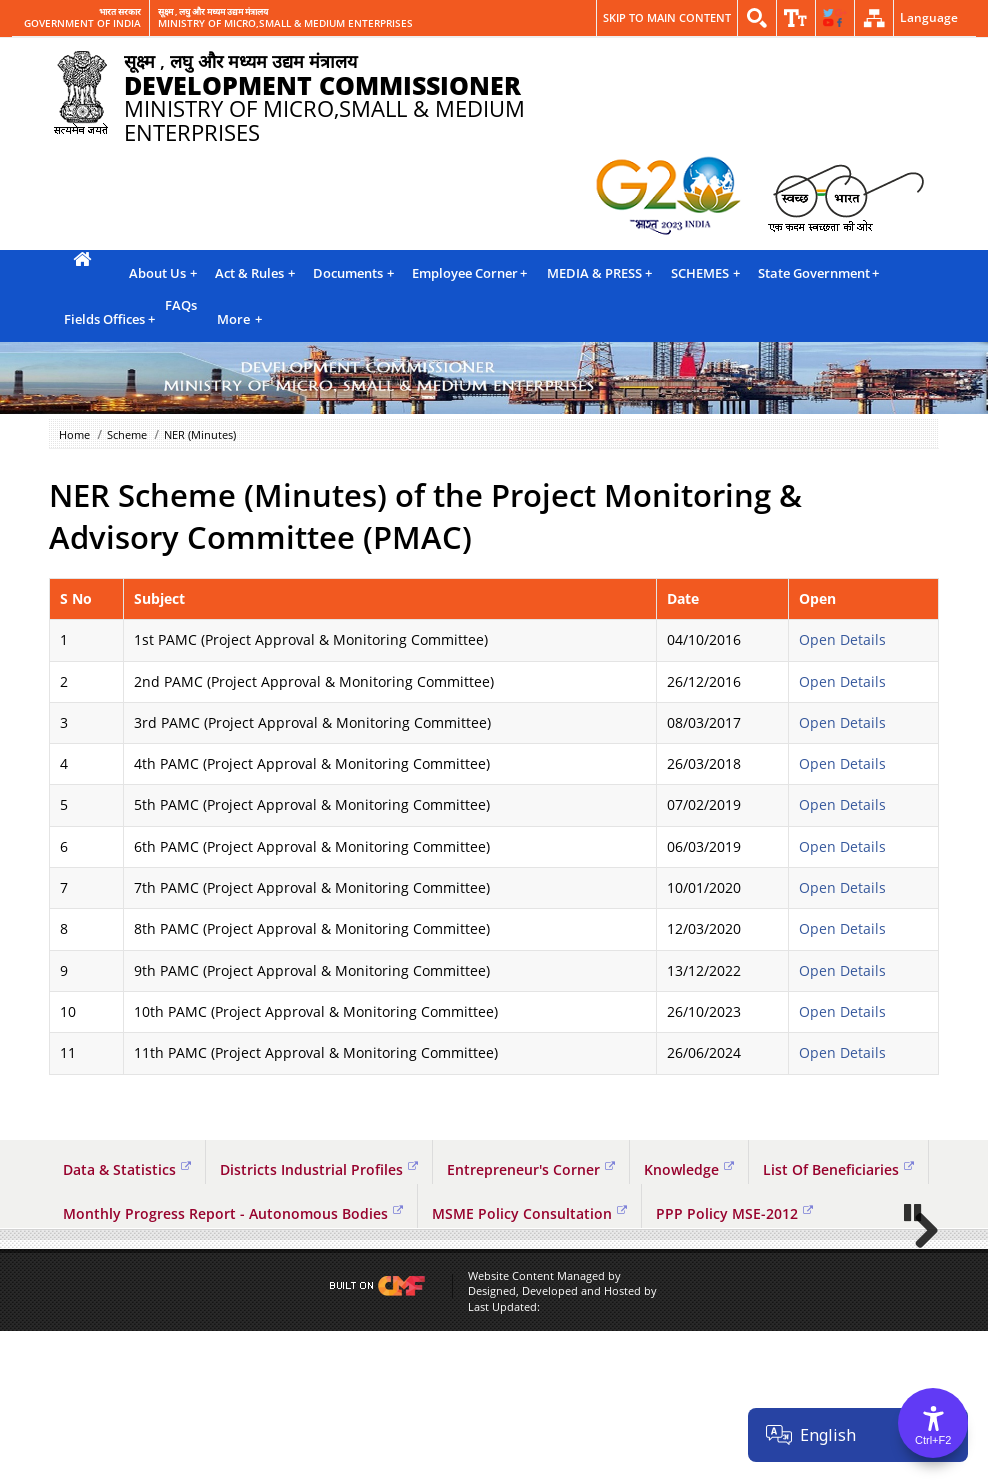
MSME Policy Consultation (529, 1213)
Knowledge (689, 1169)
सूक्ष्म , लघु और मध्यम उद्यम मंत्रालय (213, 12)
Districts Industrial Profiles (319, 1169)
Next (919, 1305)
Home (74, 434)
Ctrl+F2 (933, 1440)
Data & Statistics (127, 1169)
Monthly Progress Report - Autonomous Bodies (233, 1213)
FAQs (181, 305)
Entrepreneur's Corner (531, 1169)
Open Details (842, 639)
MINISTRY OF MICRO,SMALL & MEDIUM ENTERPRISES (285, 24)
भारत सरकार (120, 12)
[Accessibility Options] (933, 1423)
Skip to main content (667, 17)
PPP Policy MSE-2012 (734, 1213)
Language (929, 17)
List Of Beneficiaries (838, 1169)
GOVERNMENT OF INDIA (82, 24)
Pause (914, 1362)
